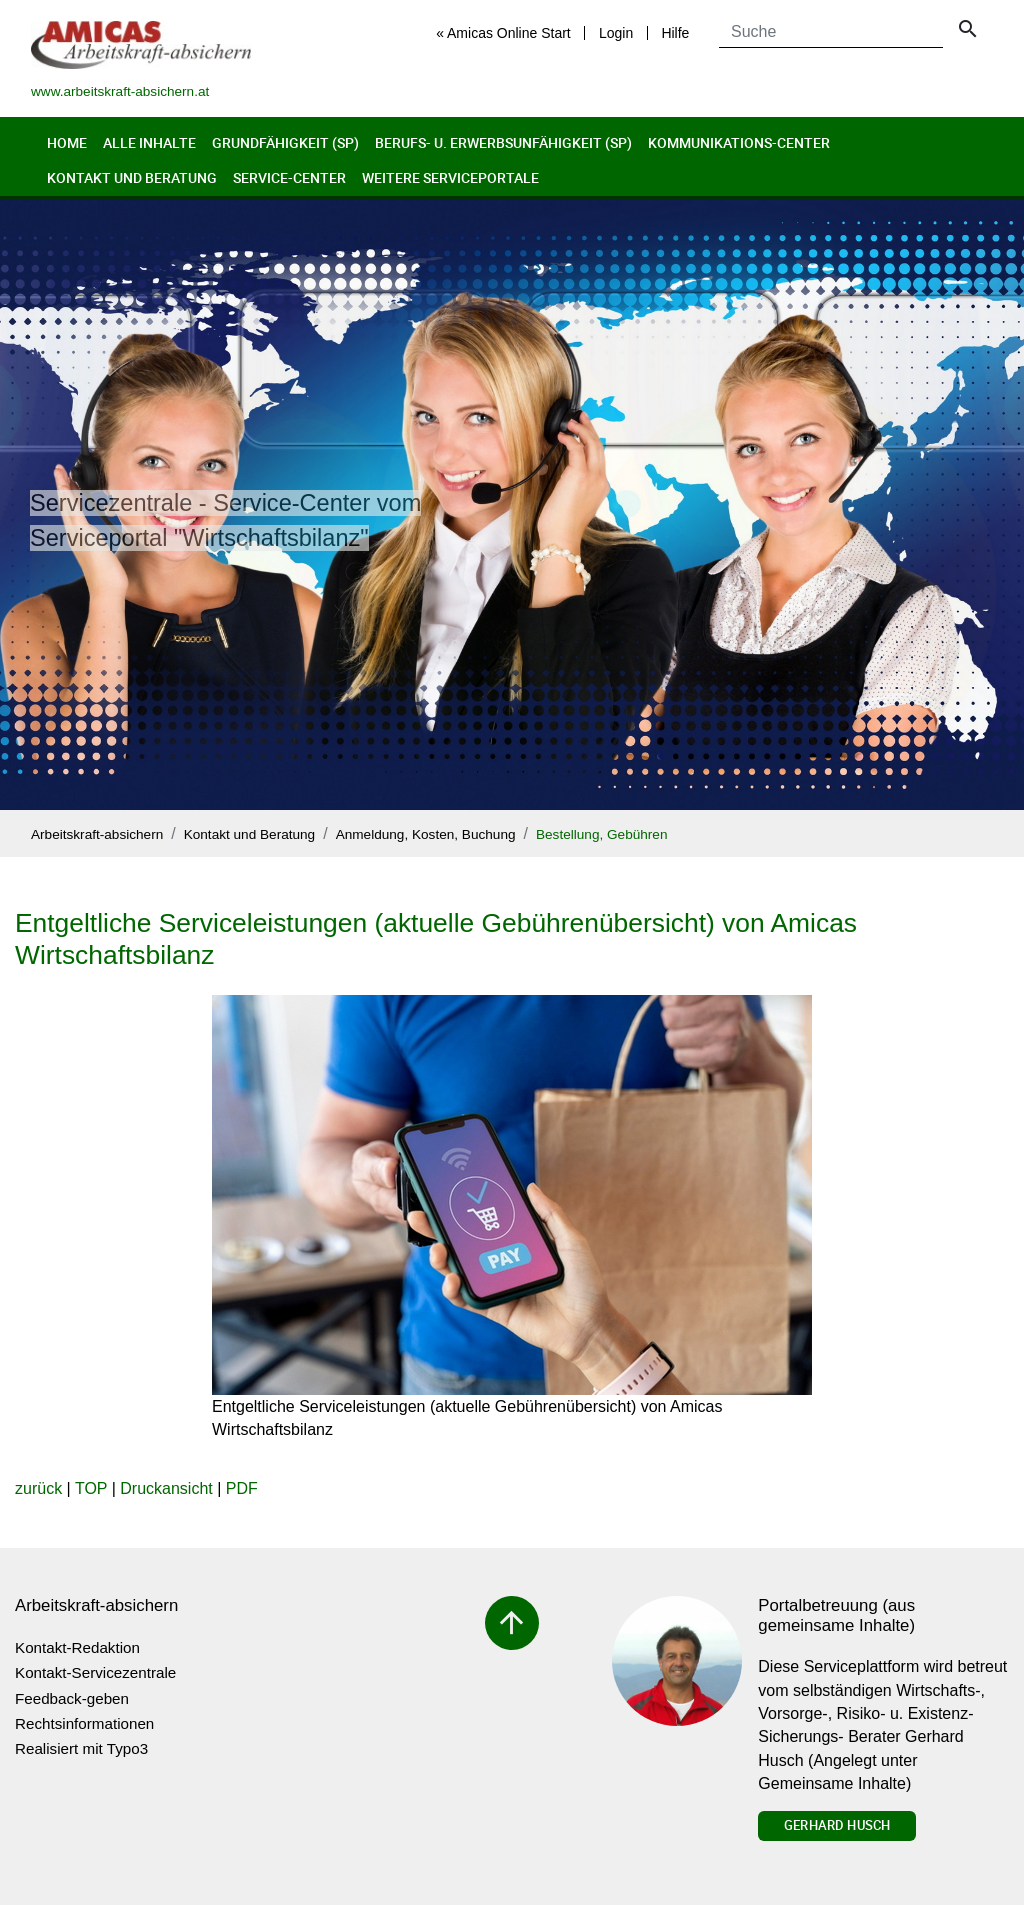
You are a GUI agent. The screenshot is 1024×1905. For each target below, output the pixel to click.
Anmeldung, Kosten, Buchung (426, 834)
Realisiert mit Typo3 (81, 1748)
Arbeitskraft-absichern (97, 834)
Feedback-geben (72, 1698)
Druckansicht (166, 1488)
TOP (91, 1488)
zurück (38, 1488)
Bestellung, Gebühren (602, 834)
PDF (242, 1488)
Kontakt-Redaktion (77, 1647)
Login (616, 33)
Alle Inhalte (149, 142)
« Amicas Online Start (503, 33)
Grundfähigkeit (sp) (285, 142)
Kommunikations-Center (739, 142)
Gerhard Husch (837, 1825)
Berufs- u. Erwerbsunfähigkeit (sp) (503, 142)
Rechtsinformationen (84, 1723)
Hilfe (675, 33)
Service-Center (289, 177)
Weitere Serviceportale (450, 177)
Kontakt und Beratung (132, 177)
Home (67, 142)
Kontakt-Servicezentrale (95, 1672)
